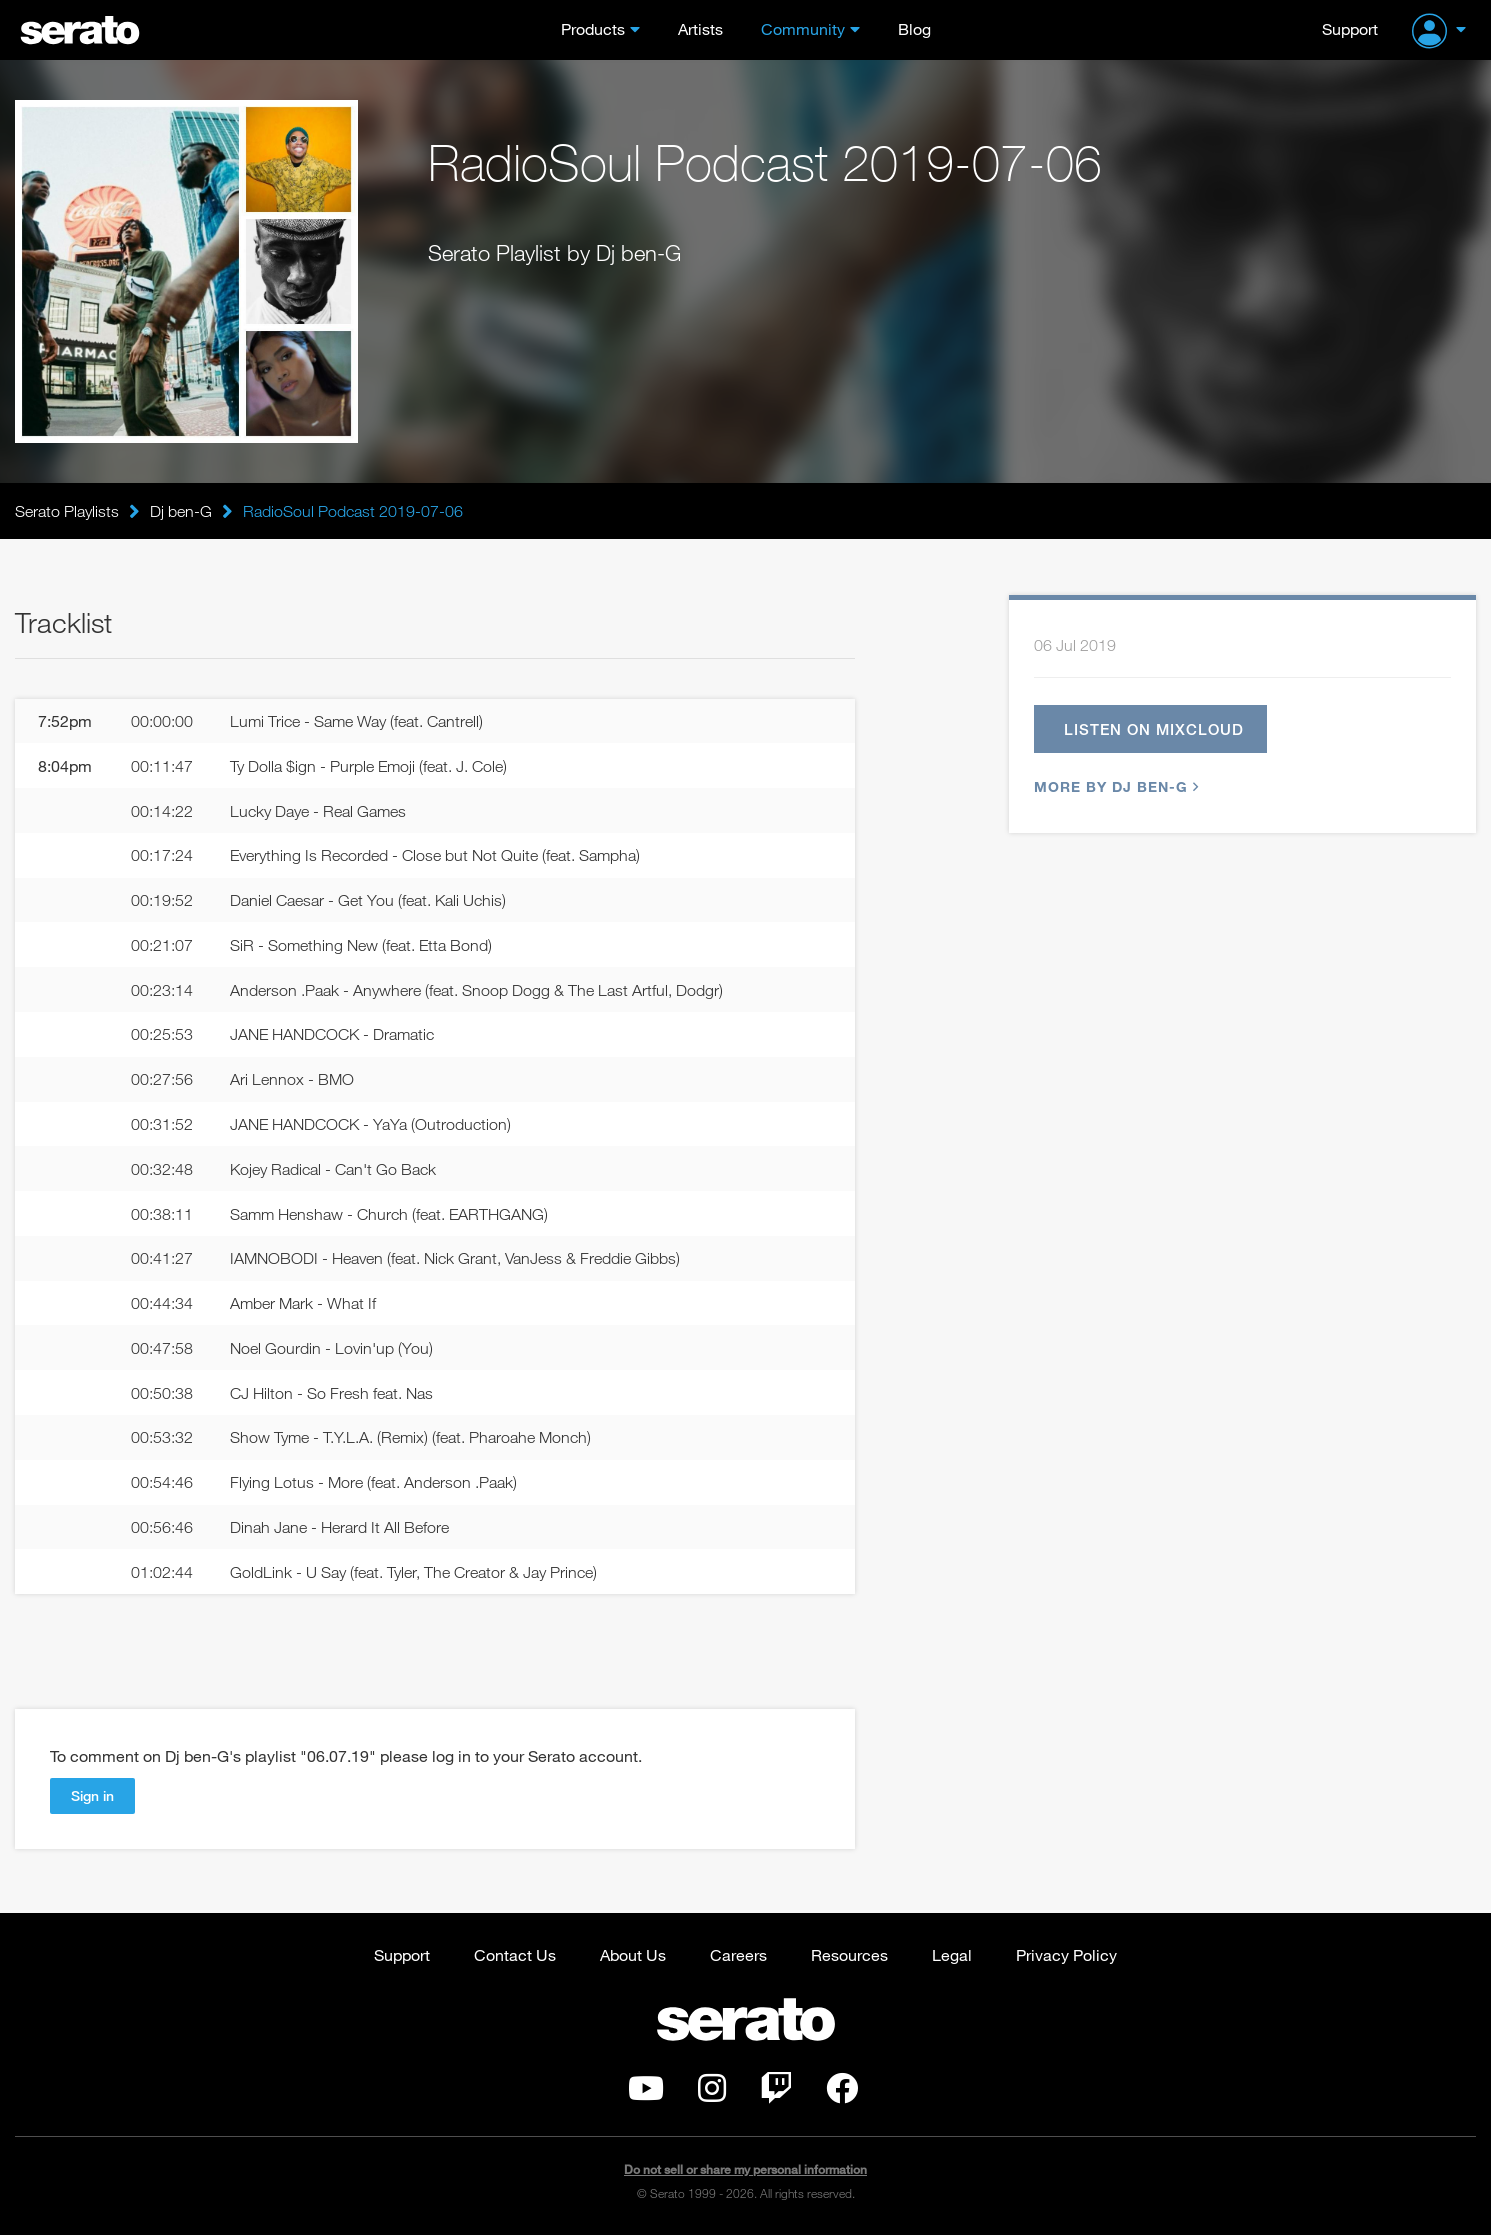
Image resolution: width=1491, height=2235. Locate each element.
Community (803, 28)
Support (1350, 28)
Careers (738, 1954)
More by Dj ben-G (1114, 786)
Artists (700, 28)
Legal (952, 1954)
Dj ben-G (181, 511)
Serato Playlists (67, 511)
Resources (849, 1954)
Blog (914, 28)
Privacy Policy (1066, 1954)
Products (593, 28)
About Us (633, 1954)
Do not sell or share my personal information (745, 2169)
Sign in (92, 1795)
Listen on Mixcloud (1154, 729)
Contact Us (515, 1954)
